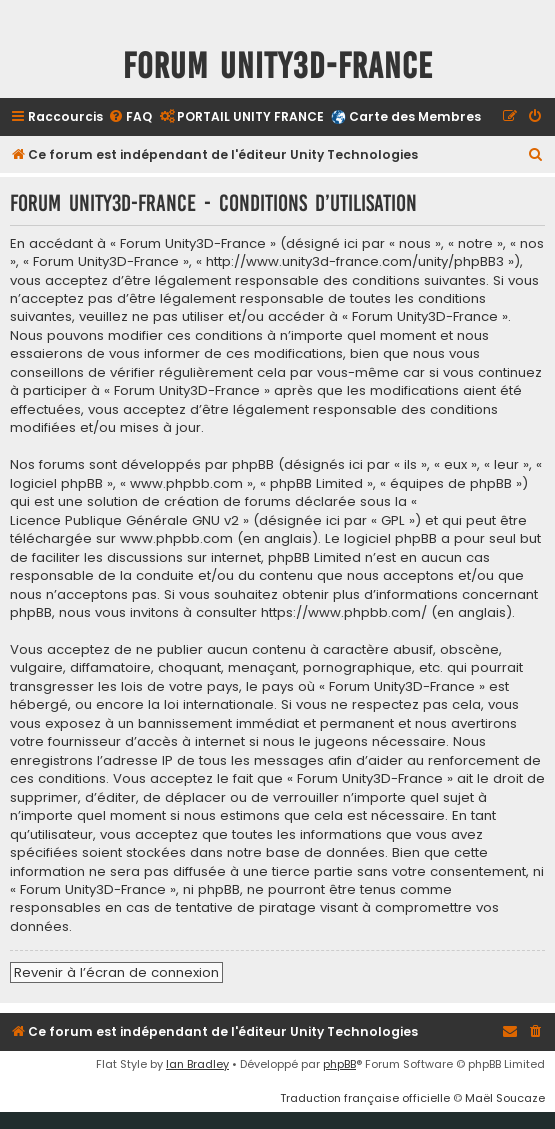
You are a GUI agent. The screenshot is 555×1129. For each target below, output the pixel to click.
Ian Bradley (197, 1064)
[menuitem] (130, 117)
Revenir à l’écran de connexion (116, 972)
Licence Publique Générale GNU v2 (124, 521)
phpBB (339, 1064)
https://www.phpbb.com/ (344, 613)
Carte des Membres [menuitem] (415, 116)
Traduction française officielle (365, 1098)
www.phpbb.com (176, 539)
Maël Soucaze (505, 1098)
